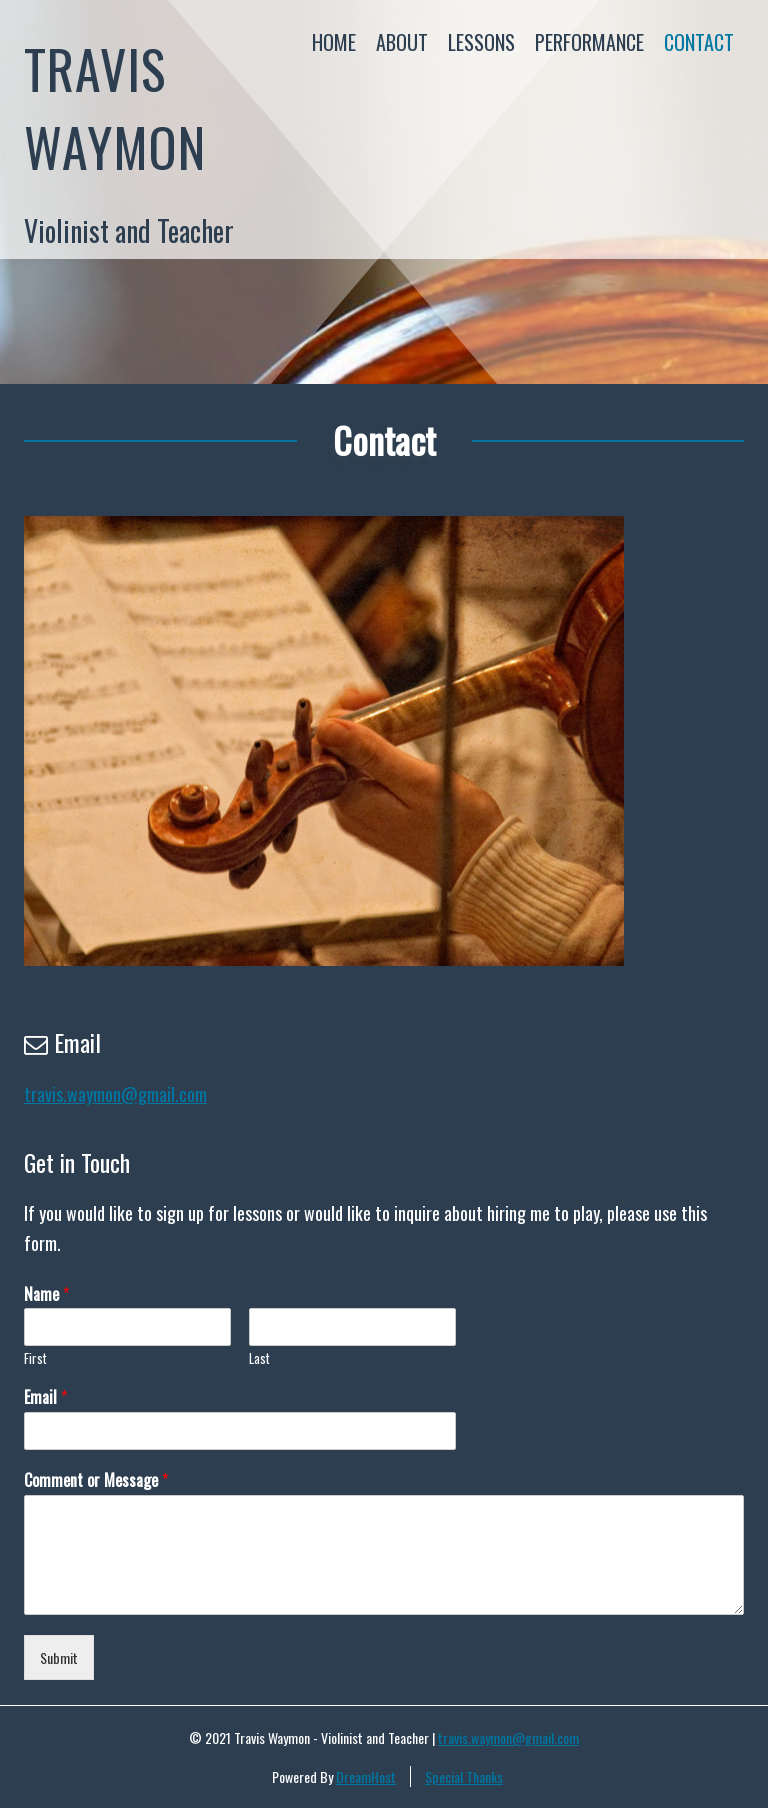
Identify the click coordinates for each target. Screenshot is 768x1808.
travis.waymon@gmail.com (115, 1094)
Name (46, 1294)
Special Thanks (464, 1776)
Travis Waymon (115, 107)
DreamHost (366, 1776)
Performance (589, 42)
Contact (699, 42)
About (402, 42)
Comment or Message (96, 1480)
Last (259, 1358)
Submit (59, 1657)
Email (45, 1397)
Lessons (481, 42)
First (35, 1358)
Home (334, 42)
